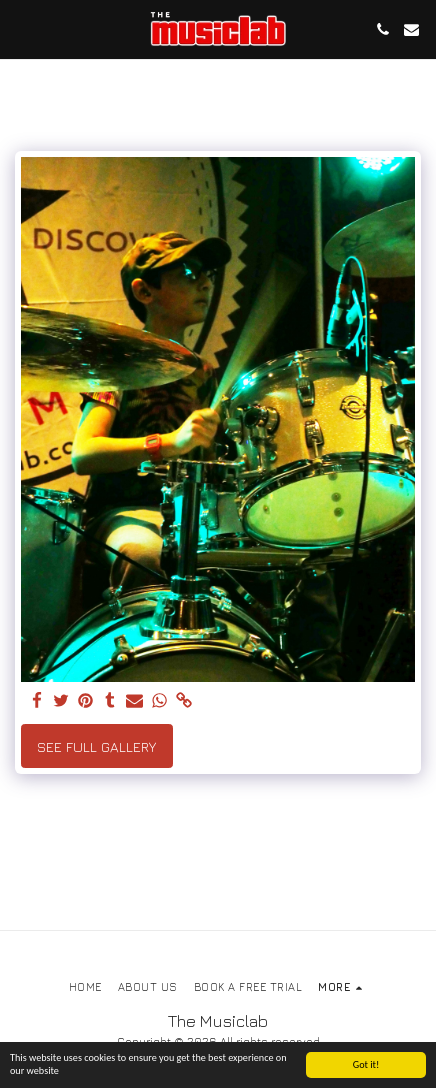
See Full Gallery (96, 746)
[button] (22, 28)
